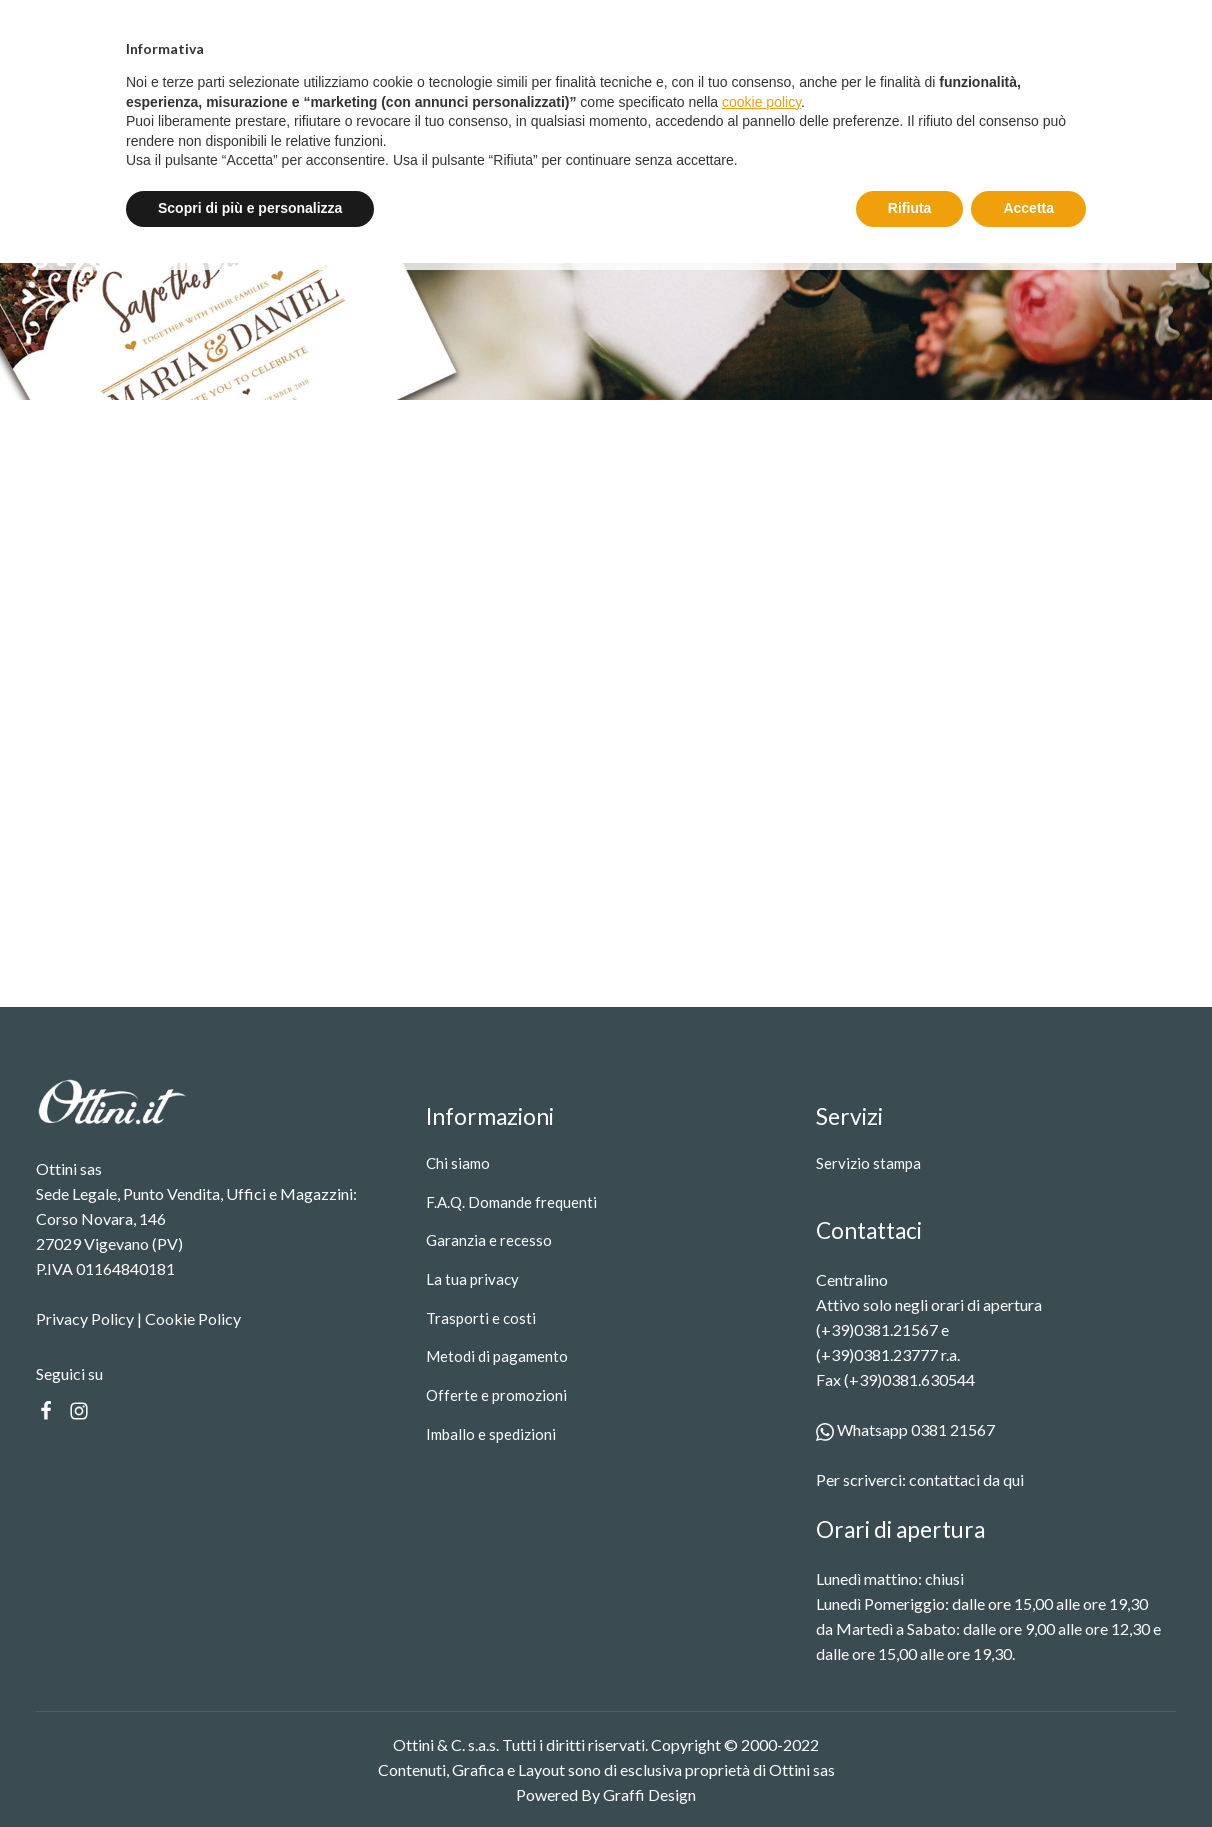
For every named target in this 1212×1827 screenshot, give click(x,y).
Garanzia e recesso (489, 1240)
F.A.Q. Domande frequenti (511, 1202)
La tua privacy (472, 1279)
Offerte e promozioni (496, 1395)
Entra (1025, 24)
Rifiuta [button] (910, 1772)
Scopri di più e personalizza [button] (250, 1772)
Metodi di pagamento (497, 1356)
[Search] (934, 102)
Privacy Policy (85, 1318)
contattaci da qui (966, 1479)
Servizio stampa (506, 102)
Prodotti (384, 102)
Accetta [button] (1028, 1772)
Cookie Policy (193, 1318)
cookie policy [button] (761, 1666)
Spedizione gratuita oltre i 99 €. (615, 22)
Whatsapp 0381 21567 (905, 1429)
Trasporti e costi (481, 1318)
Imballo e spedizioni (491, 1434)
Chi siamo (458, 1163)
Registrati (1129, 24)
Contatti (615, 102)
